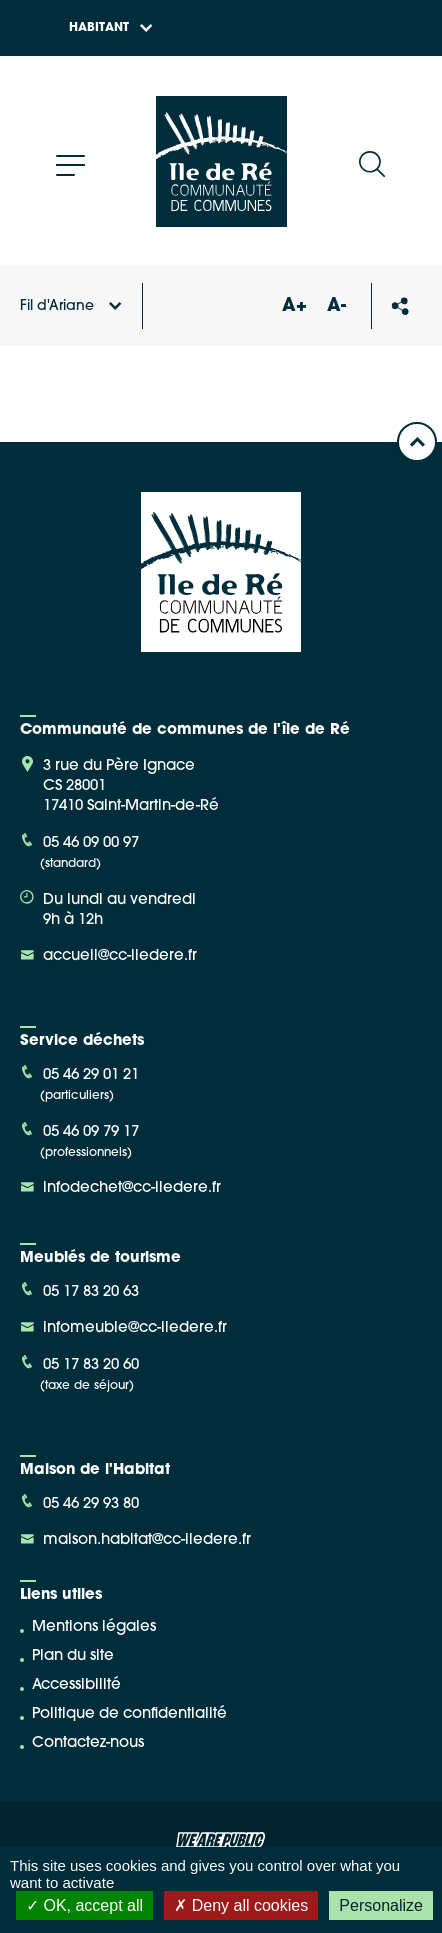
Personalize (381, 1905)
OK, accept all (84, 1905)
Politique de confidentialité (129, 1714)
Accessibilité (76, 1685)
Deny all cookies (241, 1905)
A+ (294, 306)
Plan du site (73, 1656)
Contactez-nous (88, 1743)
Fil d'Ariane (71, 306)
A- (336, 306)
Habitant (111, 28)
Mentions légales (94, 1627)
